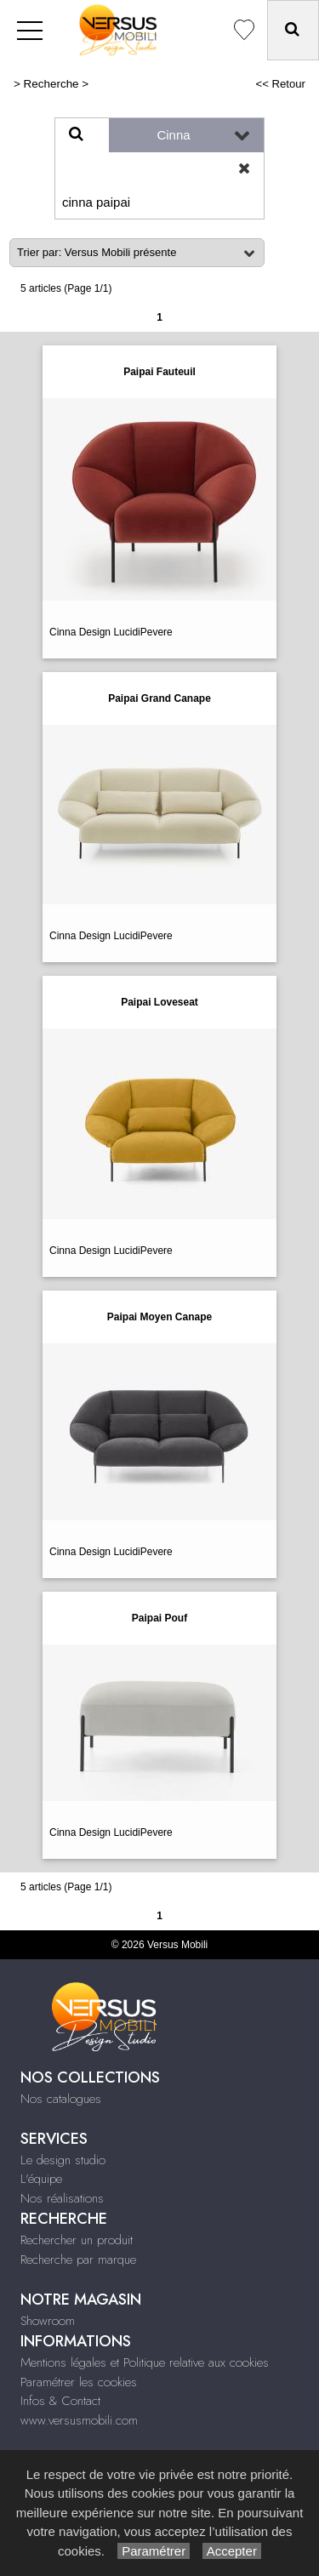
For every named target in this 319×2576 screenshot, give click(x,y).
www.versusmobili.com (79, 2420)
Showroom (47, 2320)
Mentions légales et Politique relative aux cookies (144, 2362)
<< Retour (280, 83)
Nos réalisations (62, 2198)
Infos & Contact (60, 2400)
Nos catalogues (60, 2098)
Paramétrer (153, 2551)
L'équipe (41, 2178)
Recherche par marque (78, 2259)
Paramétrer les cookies (78, 2382)
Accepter (231, 2551)
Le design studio (62, 2160)
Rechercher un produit (76, 2240)
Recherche (51, 83)
